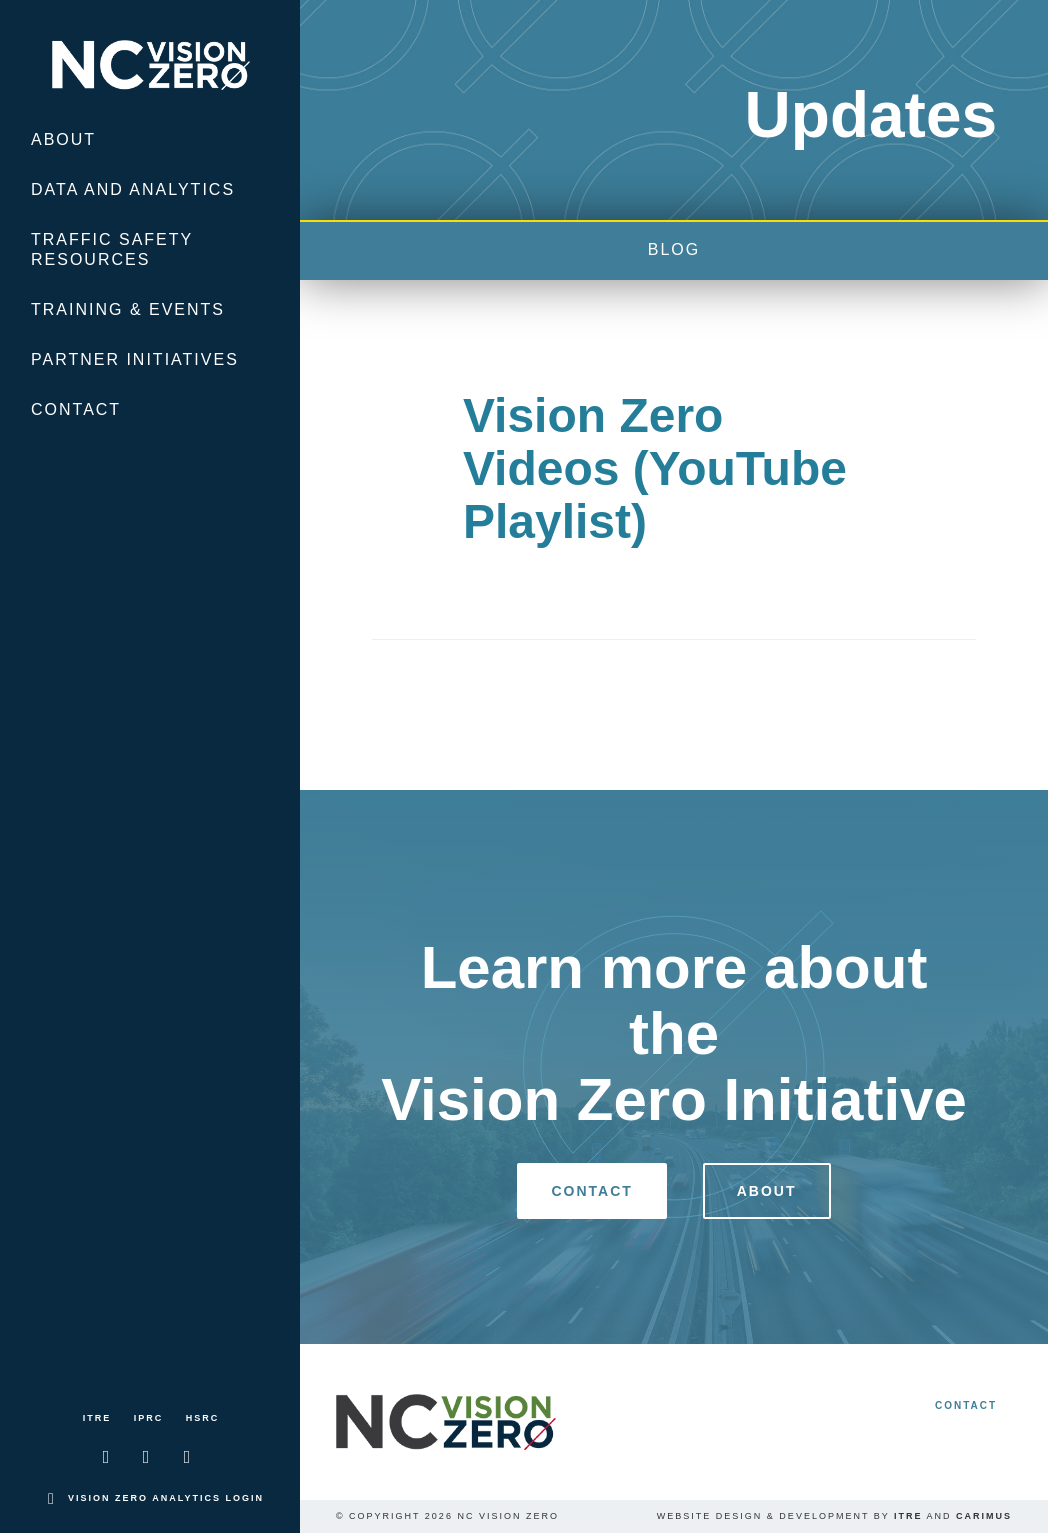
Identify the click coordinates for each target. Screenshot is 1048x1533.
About (63, 139)
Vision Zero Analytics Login (166, 1498)
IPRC (149, 1418)
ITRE (97, 1418)
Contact (76, 409)
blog (674, 249)
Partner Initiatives (135, 359)
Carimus (984, 1516)
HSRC (203, 1418)
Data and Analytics (133, 189)
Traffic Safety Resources (112, 249)
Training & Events (128, 309)
